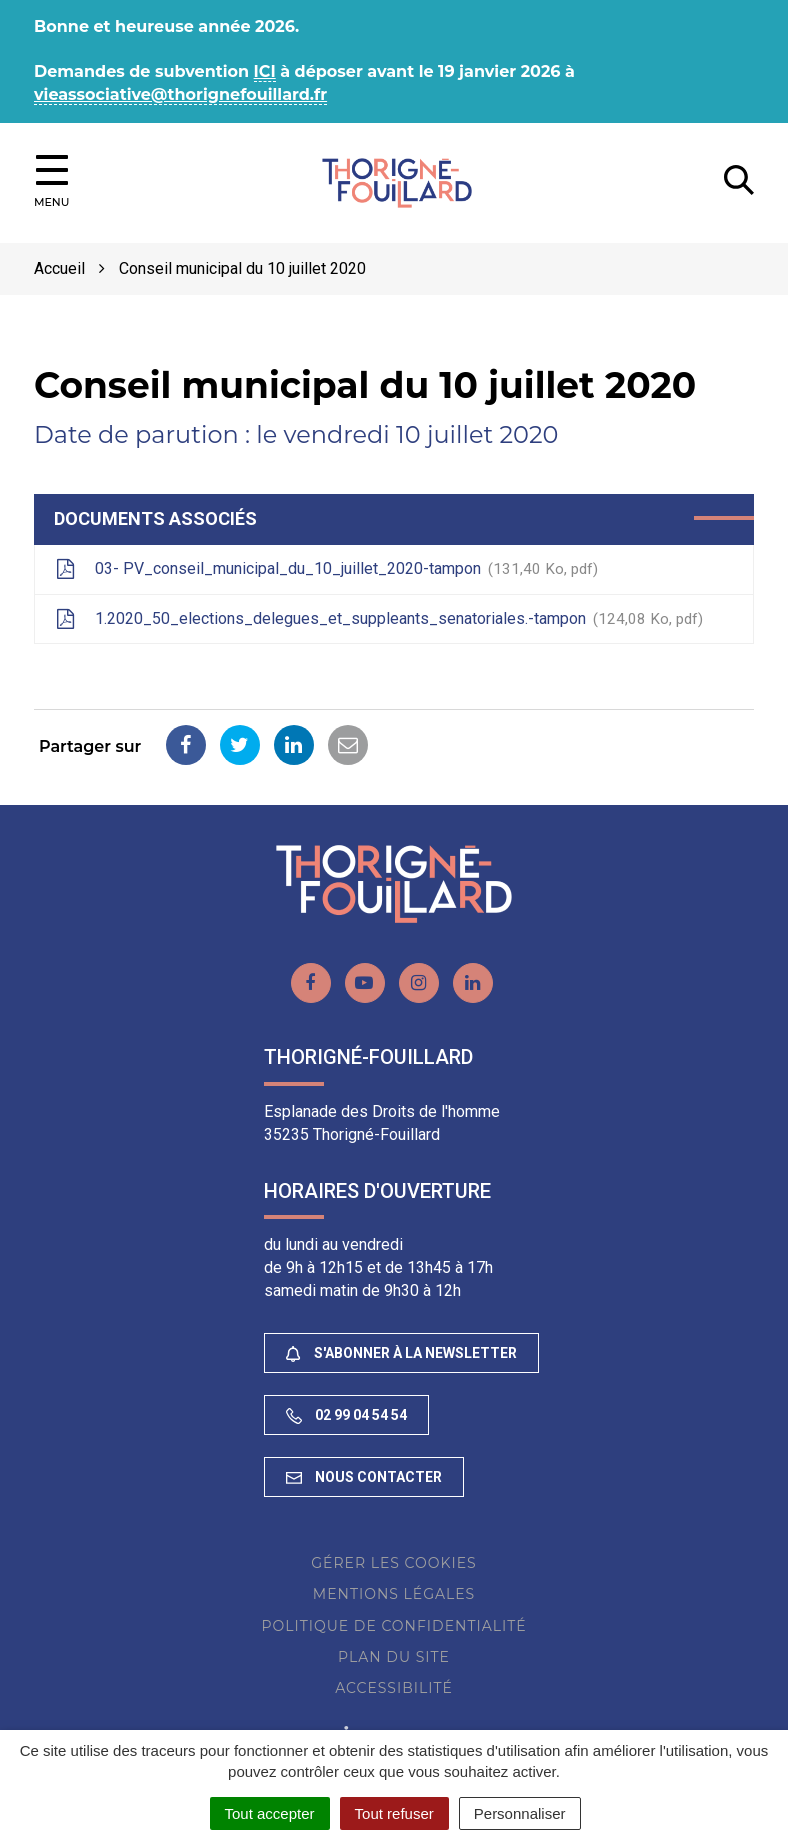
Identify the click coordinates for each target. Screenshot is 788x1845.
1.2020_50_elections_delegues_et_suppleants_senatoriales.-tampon (379, 620)
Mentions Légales (394, 1594)
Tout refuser (394, 1813)
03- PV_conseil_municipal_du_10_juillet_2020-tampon (326, 570)
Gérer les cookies (393, 1563)
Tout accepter (270, 1813)
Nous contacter (364, 1477)
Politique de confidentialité (393, 1626)
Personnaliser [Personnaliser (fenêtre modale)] (520, 1813)
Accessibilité (394, 1688)
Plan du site (394, 1657)
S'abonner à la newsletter (401, 1353)
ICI (265, 71)
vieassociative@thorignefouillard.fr (180, 94)
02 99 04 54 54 (346, 1415)
